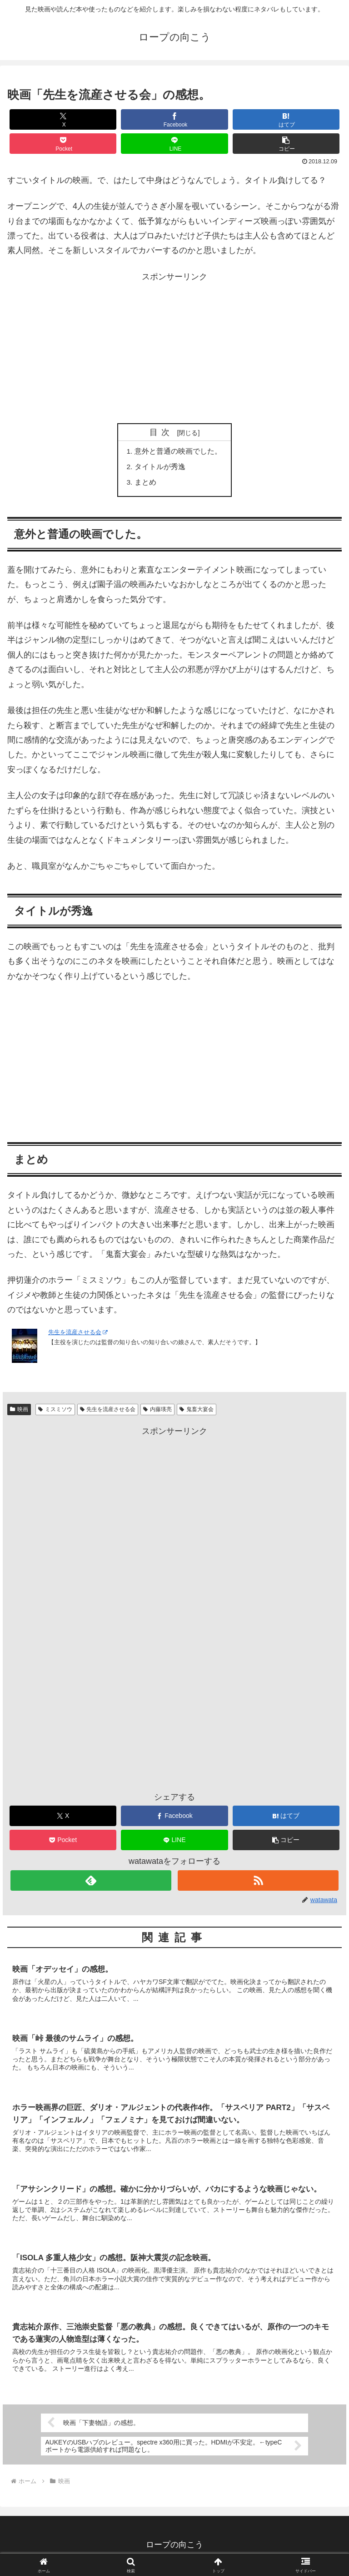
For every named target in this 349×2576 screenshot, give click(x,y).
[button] (286, 143)
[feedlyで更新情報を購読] (90, 1882)
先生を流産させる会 (77, 1334)
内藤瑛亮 (157, 1411)
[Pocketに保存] (63, 143)
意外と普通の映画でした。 (178, 451)
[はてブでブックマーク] (286, 119)
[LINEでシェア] (174, 143)
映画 (19, 1411)
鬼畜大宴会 (196, 1411)
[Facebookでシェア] (174, 119)
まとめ (145, 484)
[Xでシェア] (63, 119)
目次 (162, 432)
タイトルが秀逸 (160, 468)
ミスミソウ (55, 1411)
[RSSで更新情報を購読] (258, 1882)
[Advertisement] (174, 347)
